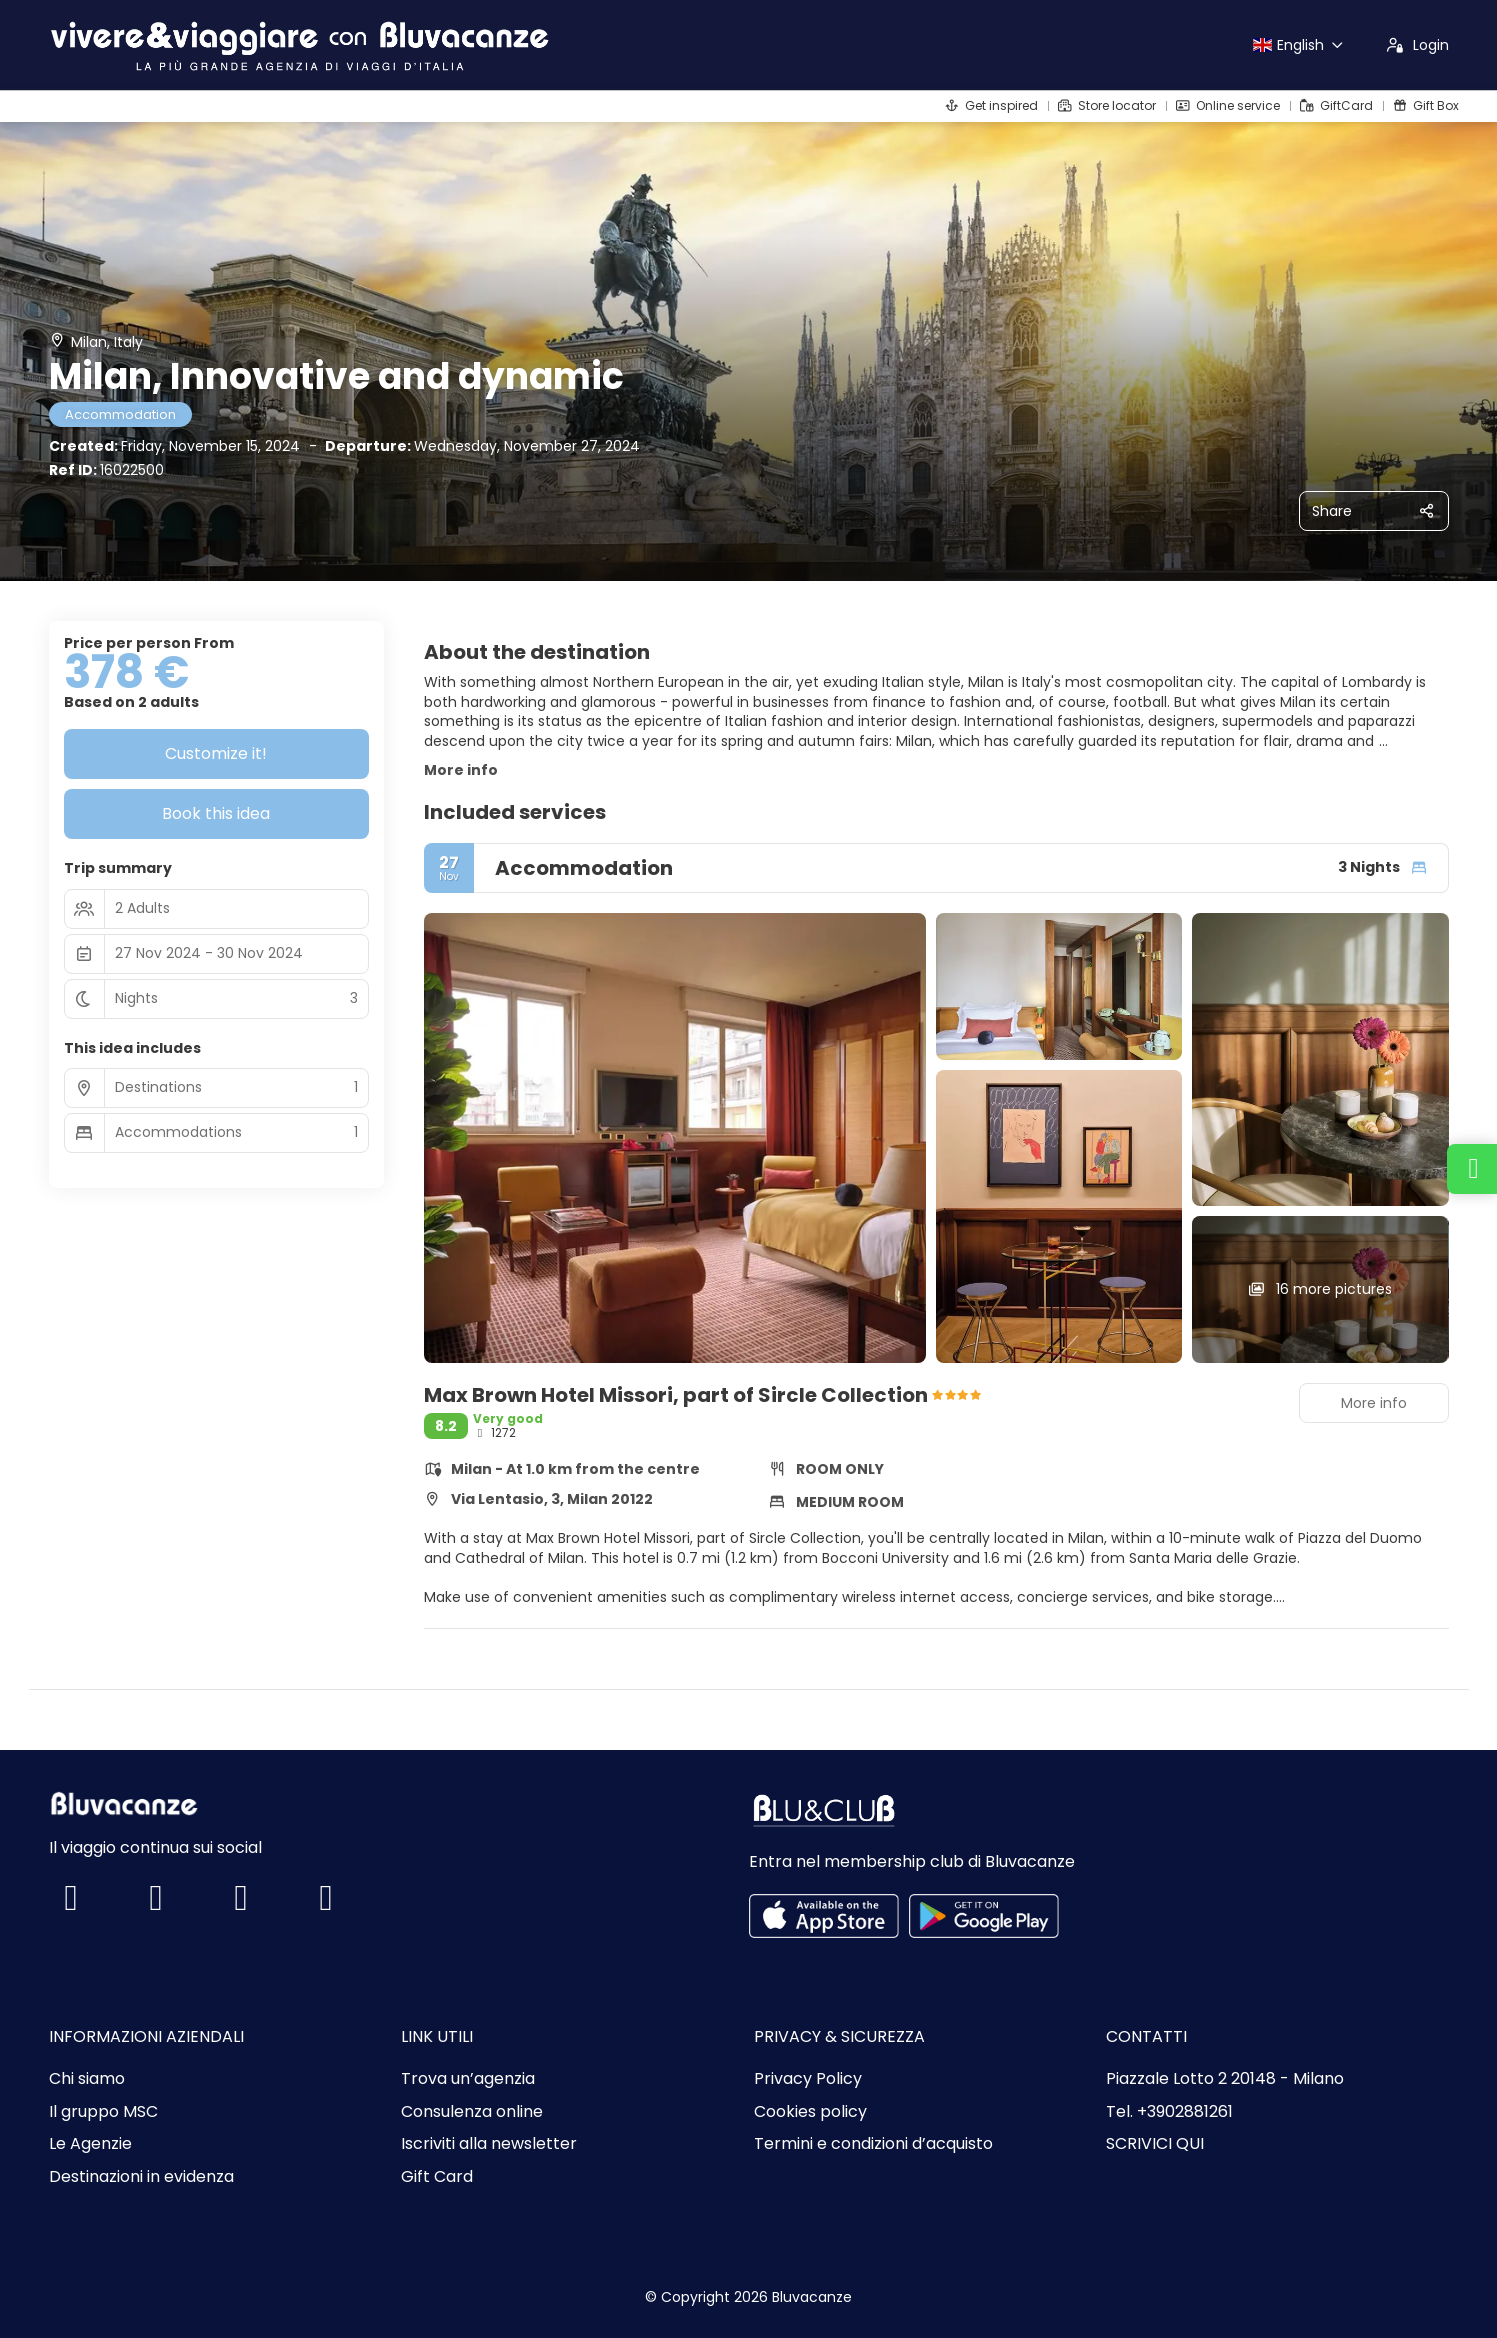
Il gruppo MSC (103, 2112)
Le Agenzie (90, 2144)
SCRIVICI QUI (1155, 2144)
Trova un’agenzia (468, 2079)
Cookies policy (810, 2112)
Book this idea (216, 813)
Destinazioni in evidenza (141, 2177)
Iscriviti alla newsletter (489, 2144)
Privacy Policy (808, 2079)
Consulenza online (472, 2112)
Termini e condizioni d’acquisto (873, 2144)
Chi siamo (87, 2079)
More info (461, 770)
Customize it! (216, 753)
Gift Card (437, 2177)
